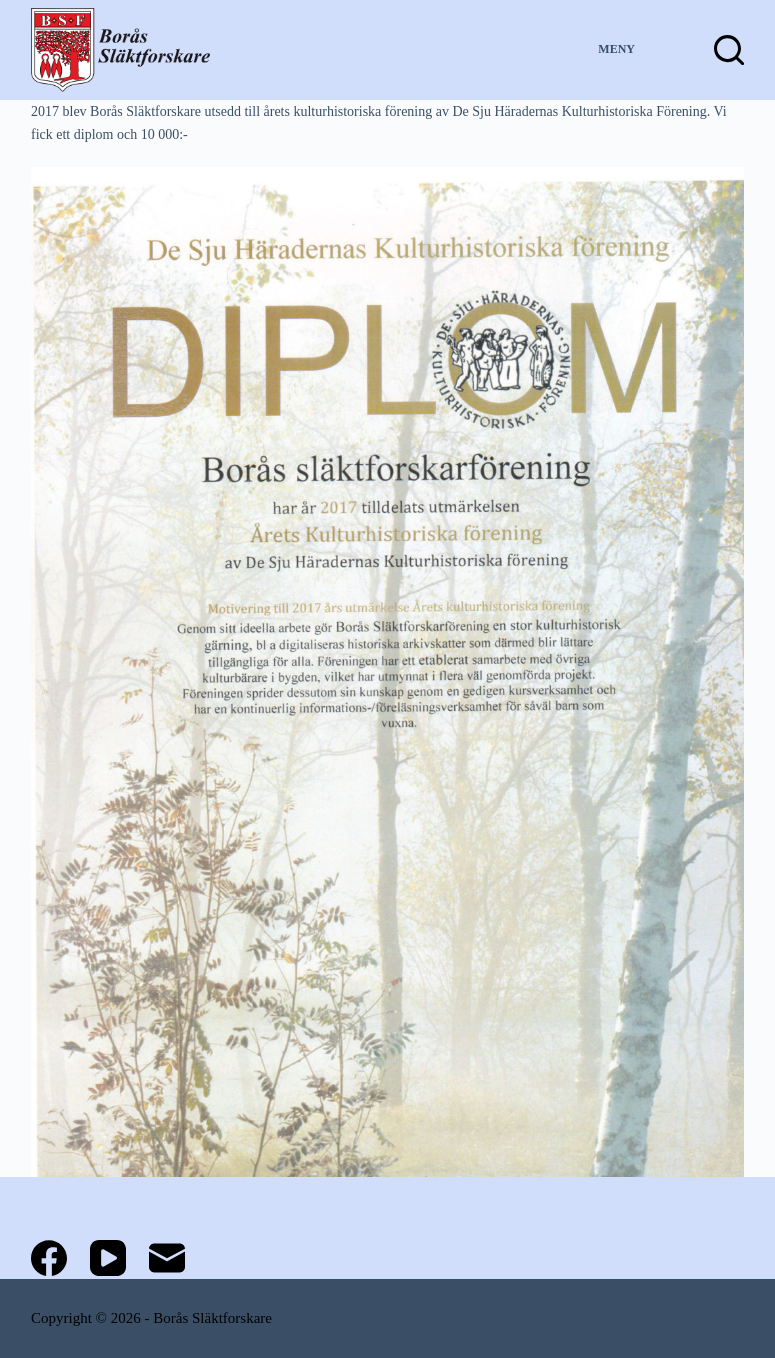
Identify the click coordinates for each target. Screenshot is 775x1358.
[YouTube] (108, 1258)
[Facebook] (49, 1258)
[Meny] (634, 50)
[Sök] (729, 50)
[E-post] (167, 1258)
